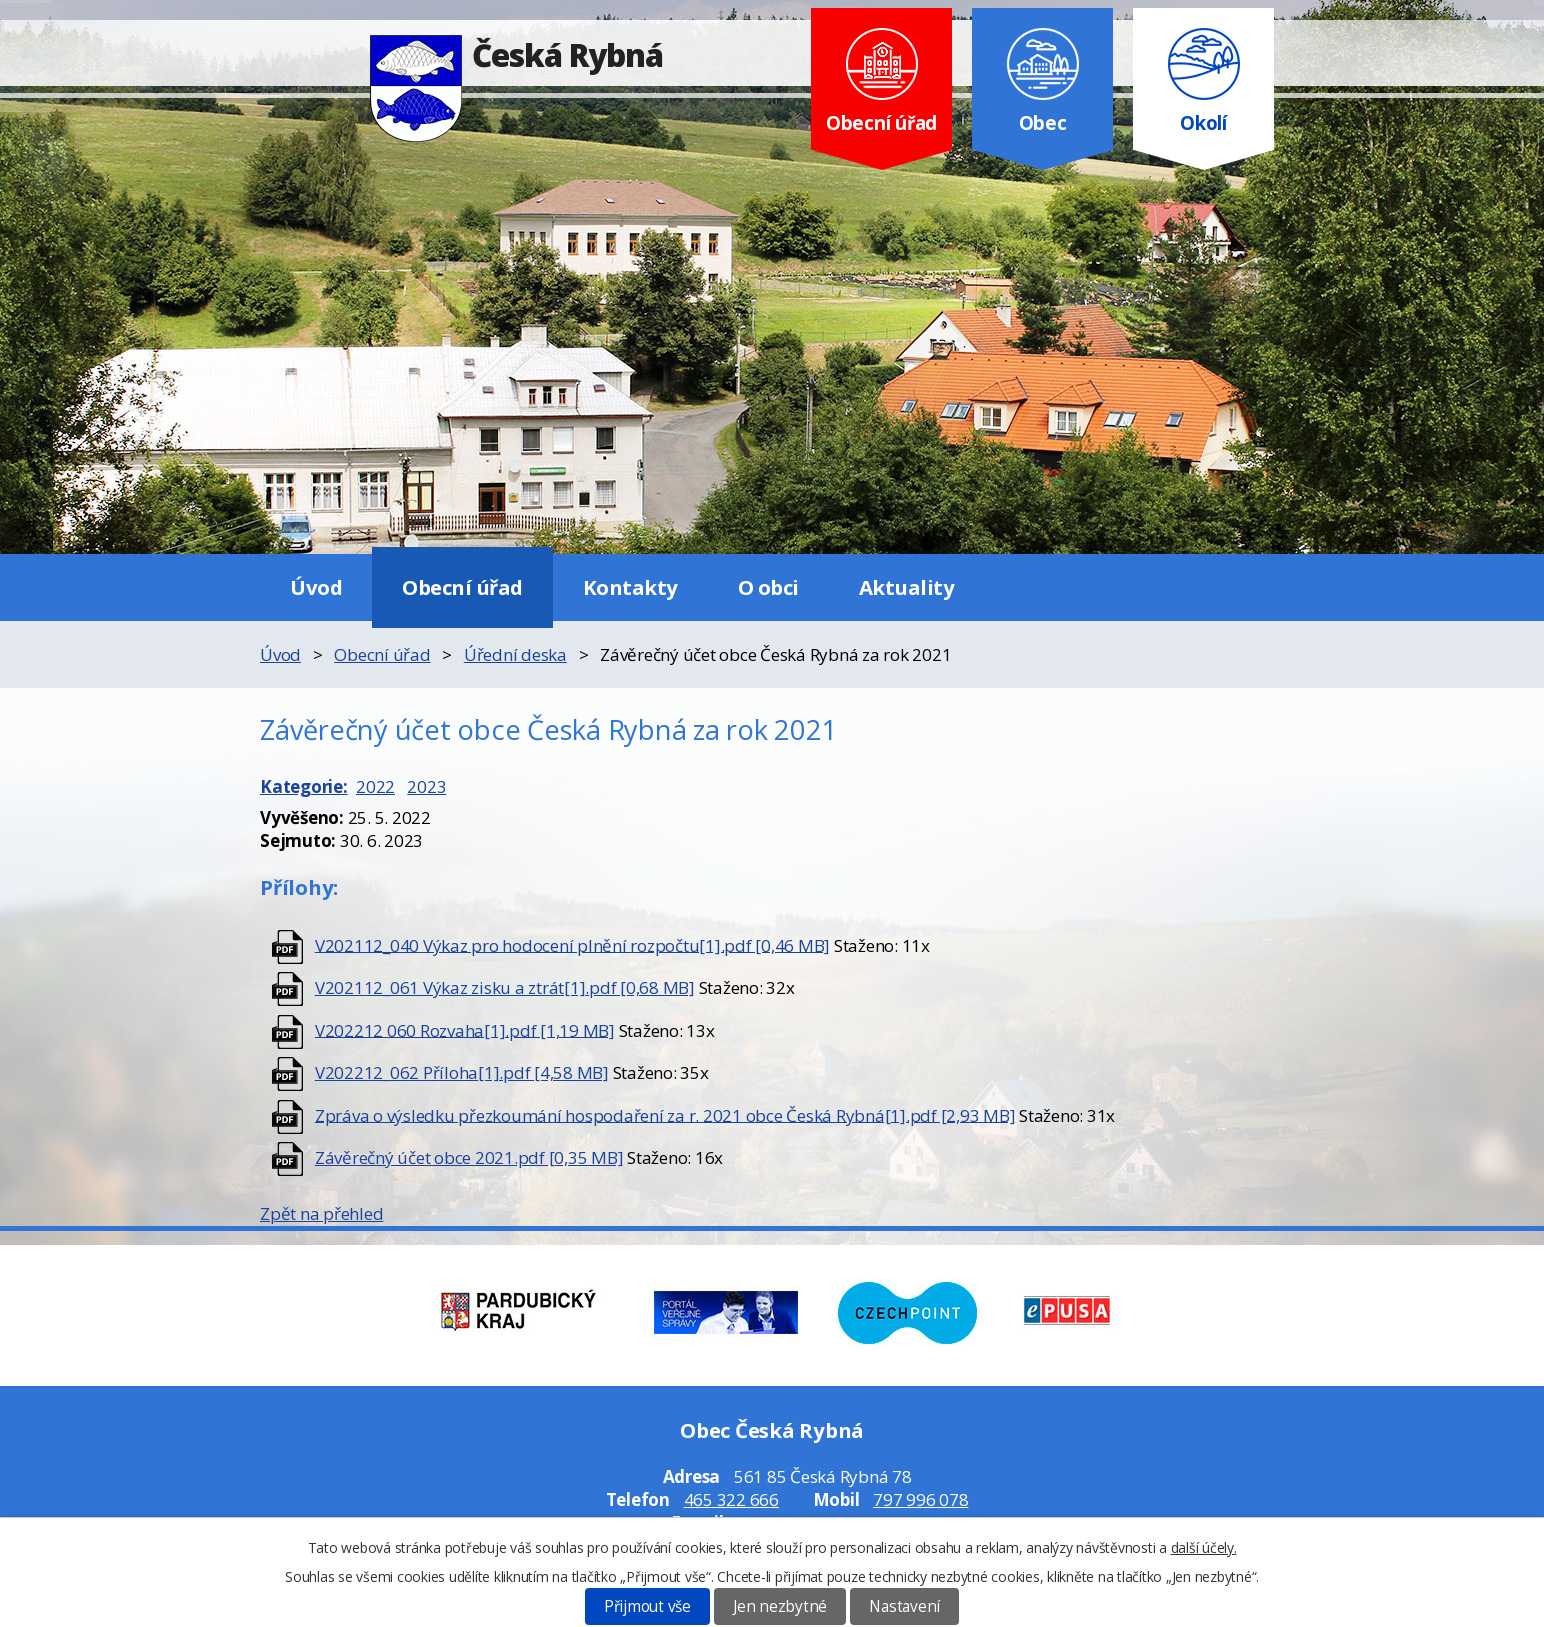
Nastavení (904, 1606)
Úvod (316, 587)
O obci (768, 587)
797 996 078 (920, 1499)
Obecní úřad (462, 587)
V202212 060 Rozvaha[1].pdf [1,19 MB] (465, 1029)
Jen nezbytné (780, 1606)
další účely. (1204, 1547)
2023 (426, 786)
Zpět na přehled (321, 1213)
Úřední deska (515, 654)
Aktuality (907, 587)
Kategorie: (304, 786)
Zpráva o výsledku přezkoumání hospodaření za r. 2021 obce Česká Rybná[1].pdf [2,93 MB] (665, 1114)
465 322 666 (731, 1499)
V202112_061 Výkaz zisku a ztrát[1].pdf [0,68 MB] (505, 987)
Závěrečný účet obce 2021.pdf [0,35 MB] (469, 1157)
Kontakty (630, 587)
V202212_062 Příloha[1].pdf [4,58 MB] (462, 1072)
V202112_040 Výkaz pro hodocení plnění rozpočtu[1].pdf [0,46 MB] (572, 944)
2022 (375, 786)
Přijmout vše (647, 1606)
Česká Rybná (516, 54)
